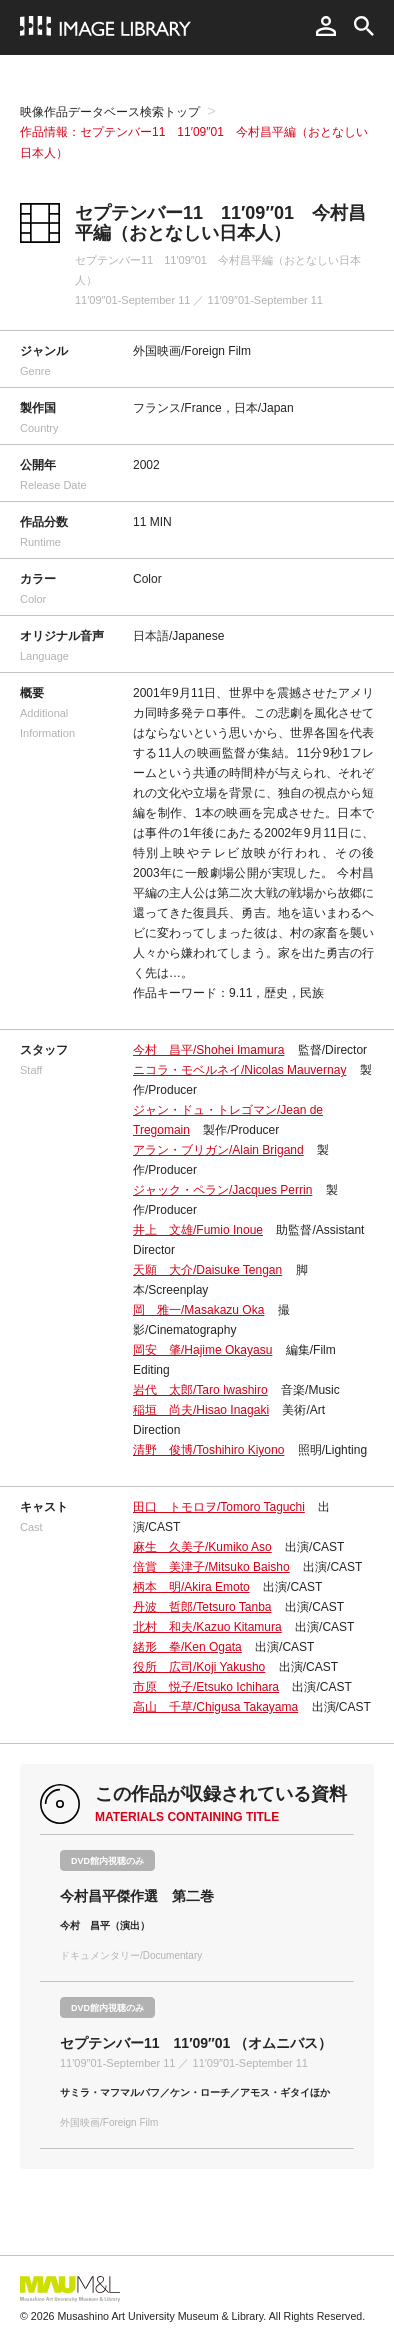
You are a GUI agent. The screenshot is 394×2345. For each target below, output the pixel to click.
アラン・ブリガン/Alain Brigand (218, 1150)
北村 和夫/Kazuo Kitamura (207, 1627)
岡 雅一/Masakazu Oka (198, 1310)
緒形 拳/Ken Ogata (187, 1647)
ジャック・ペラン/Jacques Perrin (222, 1190)
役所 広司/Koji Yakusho (199, 1667)
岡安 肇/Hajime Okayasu (202, 1350)
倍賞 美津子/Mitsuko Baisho (211, 1567)
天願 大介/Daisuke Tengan (207, 1270)
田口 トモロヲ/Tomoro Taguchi (219, 1507)
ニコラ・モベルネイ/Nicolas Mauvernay (239, 1070)
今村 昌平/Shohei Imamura (208, 1050)
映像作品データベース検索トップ (110, 112)
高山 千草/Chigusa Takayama (215, 1707)
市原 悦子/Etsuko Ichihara (206, 1687)
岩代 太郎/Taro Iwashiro (200, 1390)
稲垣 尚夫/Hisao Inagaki (201, 1410)
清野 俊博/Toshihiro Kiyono (208, 1450)
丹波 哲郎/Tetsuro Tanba (202, 1607)
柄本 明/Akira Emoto (191, 1587)
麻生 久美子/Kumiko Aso (202, 1547)
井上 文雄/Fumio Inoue (198, 1230)
